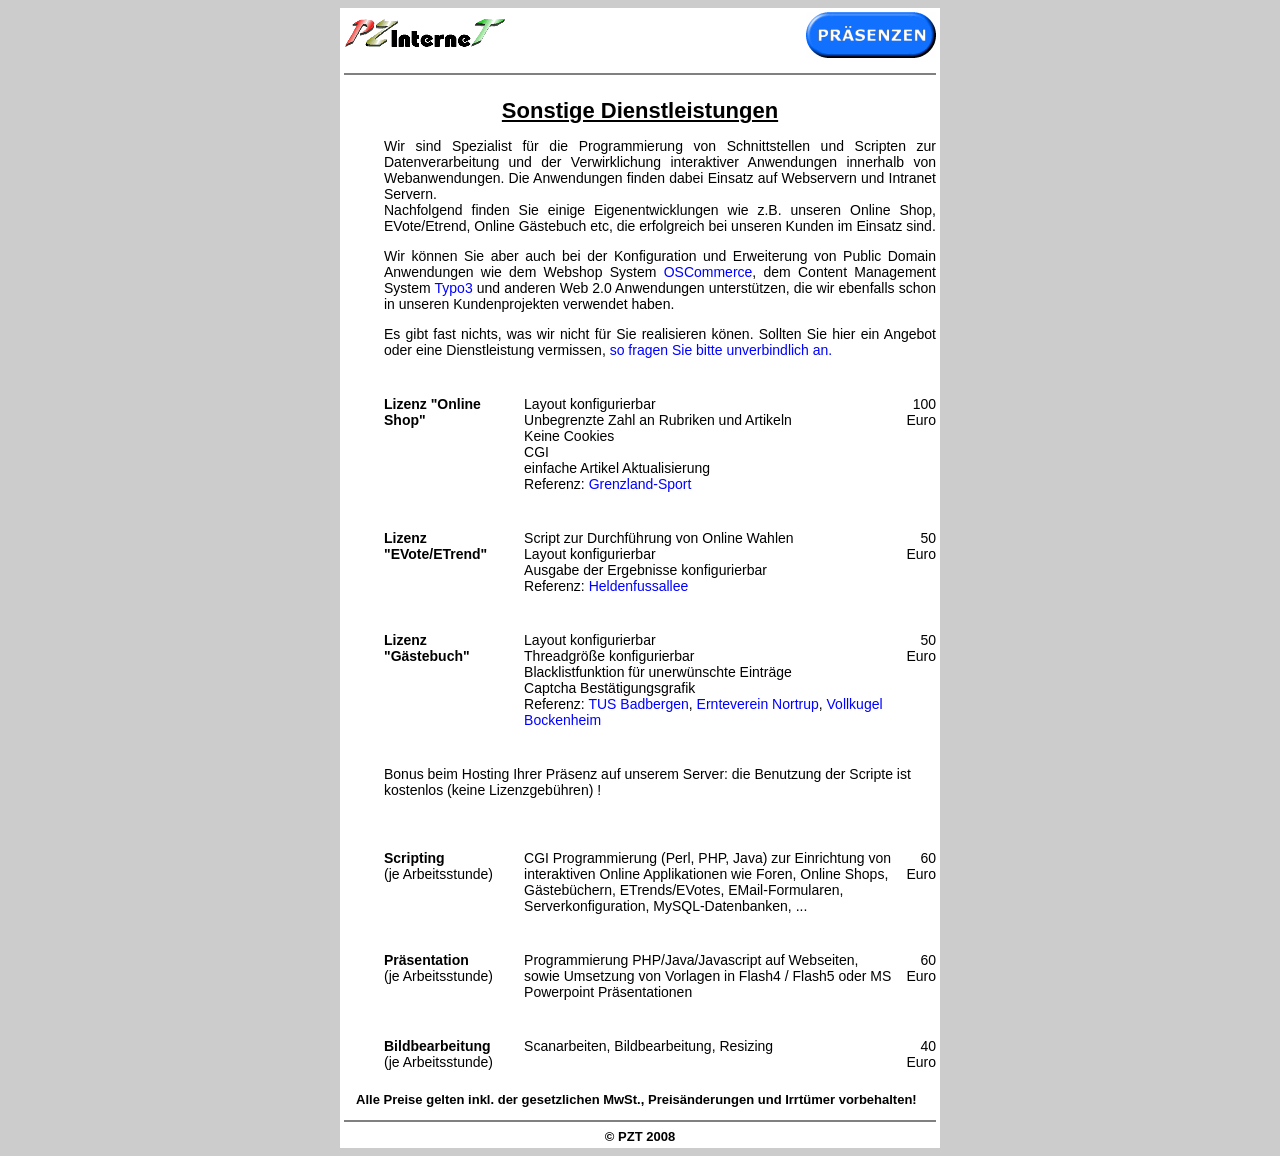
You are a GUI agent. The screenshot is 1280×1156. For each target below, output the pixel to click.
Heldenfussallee (639, 586)
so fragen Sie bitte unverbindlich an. (721, 350)
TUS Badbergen (638, 704)
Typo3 (454, 288)
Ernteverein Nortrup (758, 704)
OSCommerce (708, 272)
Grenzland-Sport (640, 484)
